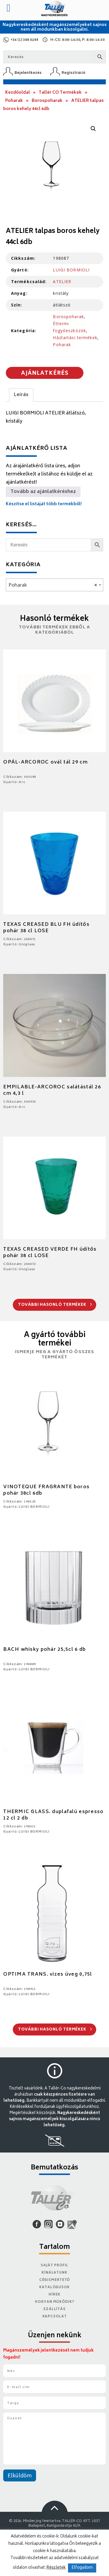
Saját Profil (55, 2265)
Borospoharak (47, 100)
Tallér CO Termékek (60, 92)
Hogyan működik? (54, 2302)
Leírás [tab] (21, 395)
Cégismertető (54, 2280)
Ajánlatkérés (45, 373)
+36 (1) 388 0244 (24, 40)
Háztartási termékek (75, 337)
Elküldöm (20, 2476)
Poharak (14, 100)
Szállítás (54, 2309)
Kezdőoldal (17, 92)
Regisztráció (73, 73)
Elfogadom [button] (82, 2568)
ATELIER (62, 281)
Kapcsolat (54, 2316)
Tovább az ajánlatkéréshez (43, 492)
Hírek (54, 2295)
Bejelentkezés (28, 73)
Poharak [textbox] (52, 585)
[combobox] (54, 584)
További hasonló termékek (55, 1305)
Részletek (56, 2567)
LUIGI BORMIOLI (71, 270)
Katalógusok (54, 2287)
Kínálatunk (54, 2273)
